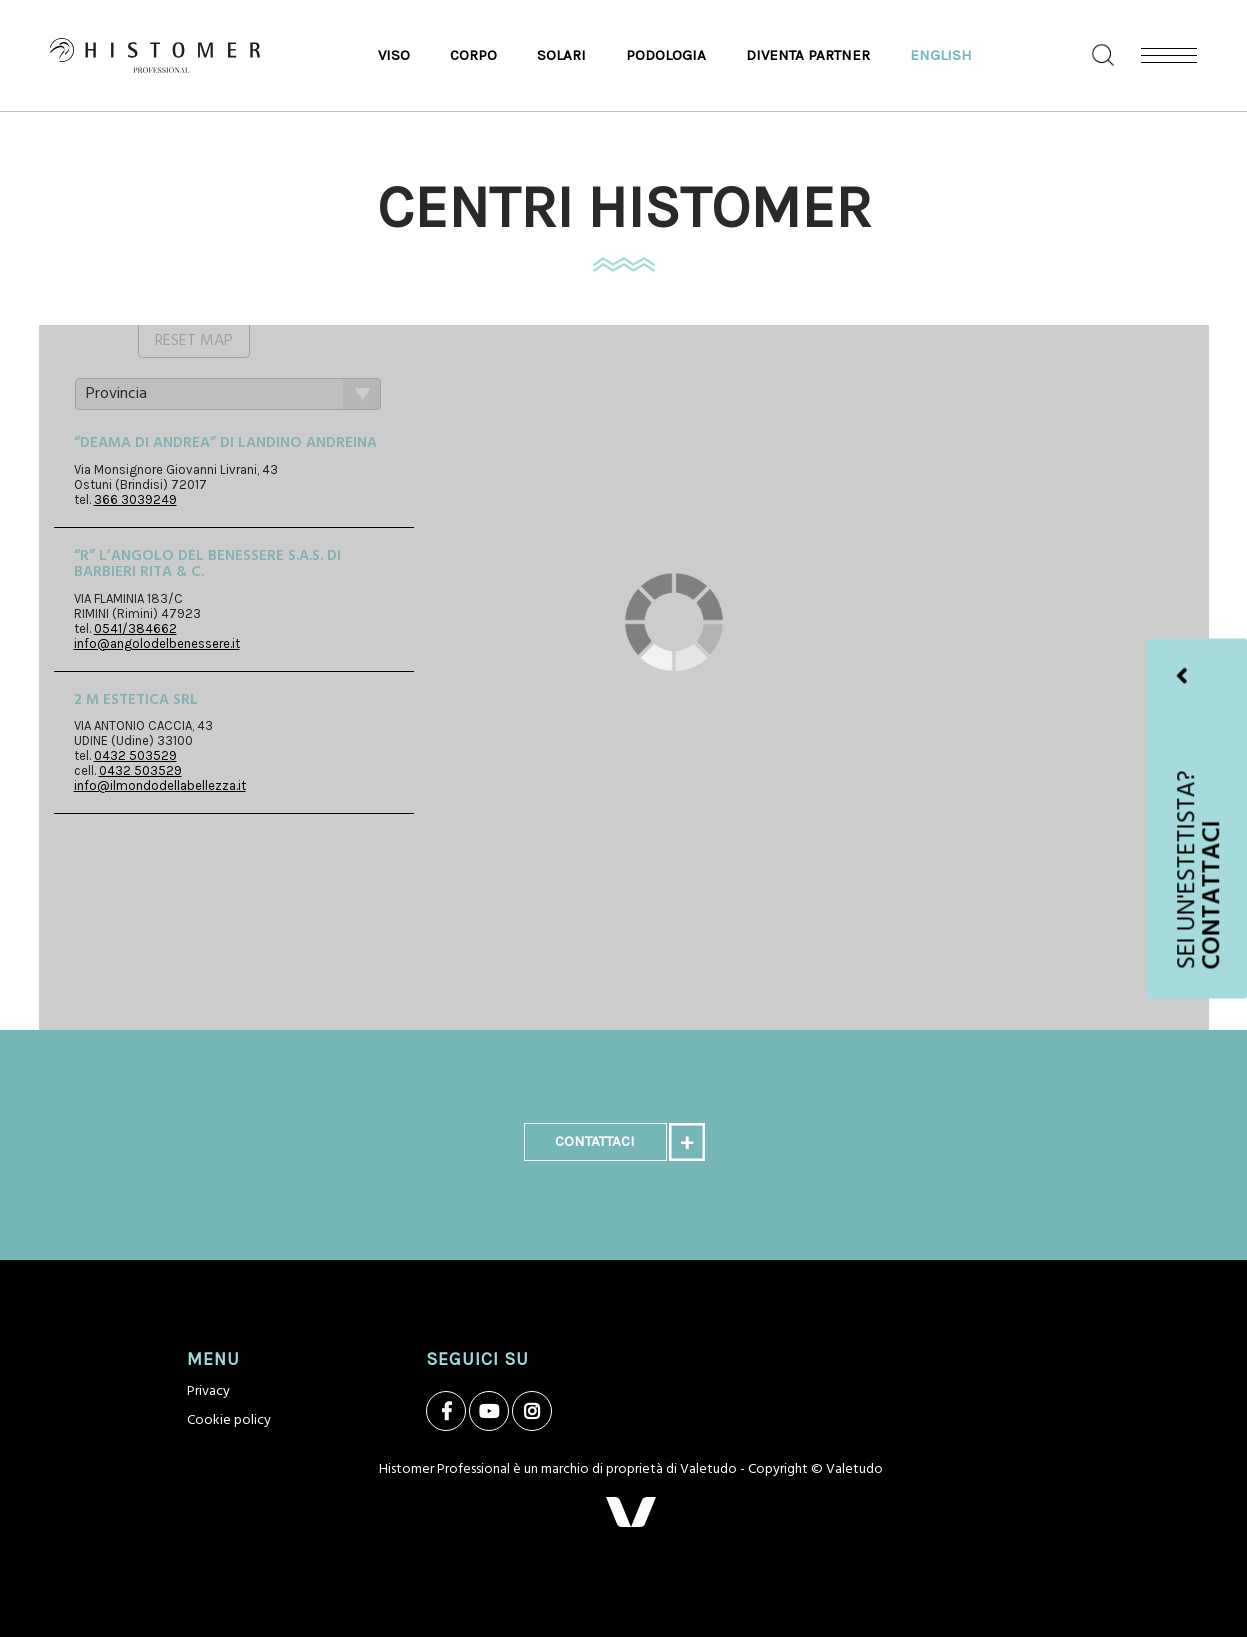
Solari (561, 55)
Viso (394, 55)
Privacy (208, 1391)
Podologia (666, 55)
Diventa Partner (808, 55)
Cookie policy (229, 1420)
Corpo (473, 55)
